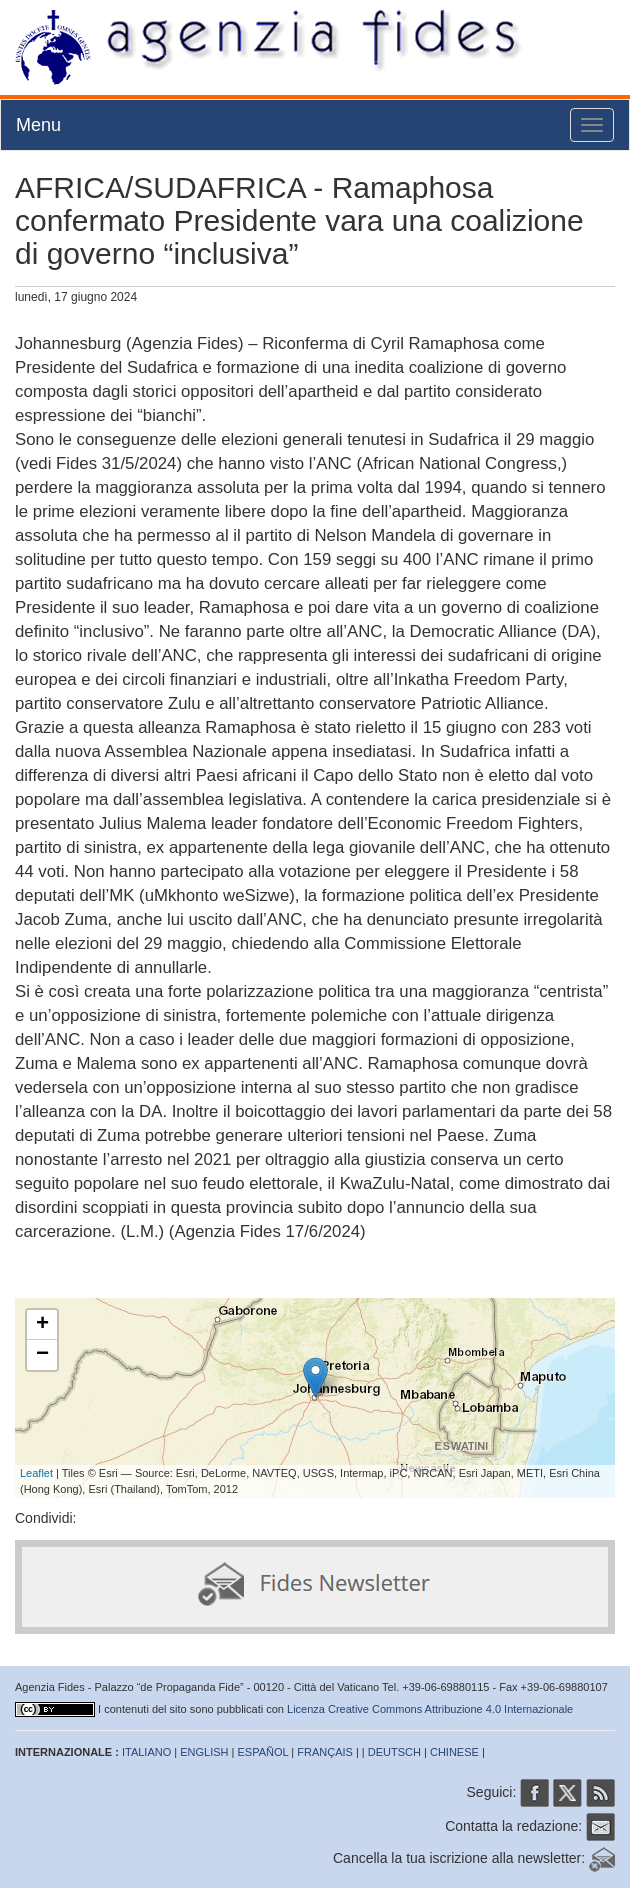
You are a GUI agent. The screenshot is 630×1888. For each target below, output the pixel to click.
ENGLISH (204, 1752)
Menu (38, 125)
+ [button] (42, 1325)
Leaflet (36, 1473)
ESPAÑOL (263, 1752)
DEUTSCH (394, 1752)
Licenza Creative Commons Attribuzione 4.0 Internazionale (430, 1709)
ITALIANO (146, 1752)
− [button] (42, 1355)
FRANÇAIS (325, 1752)
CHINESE (454, 1752)
